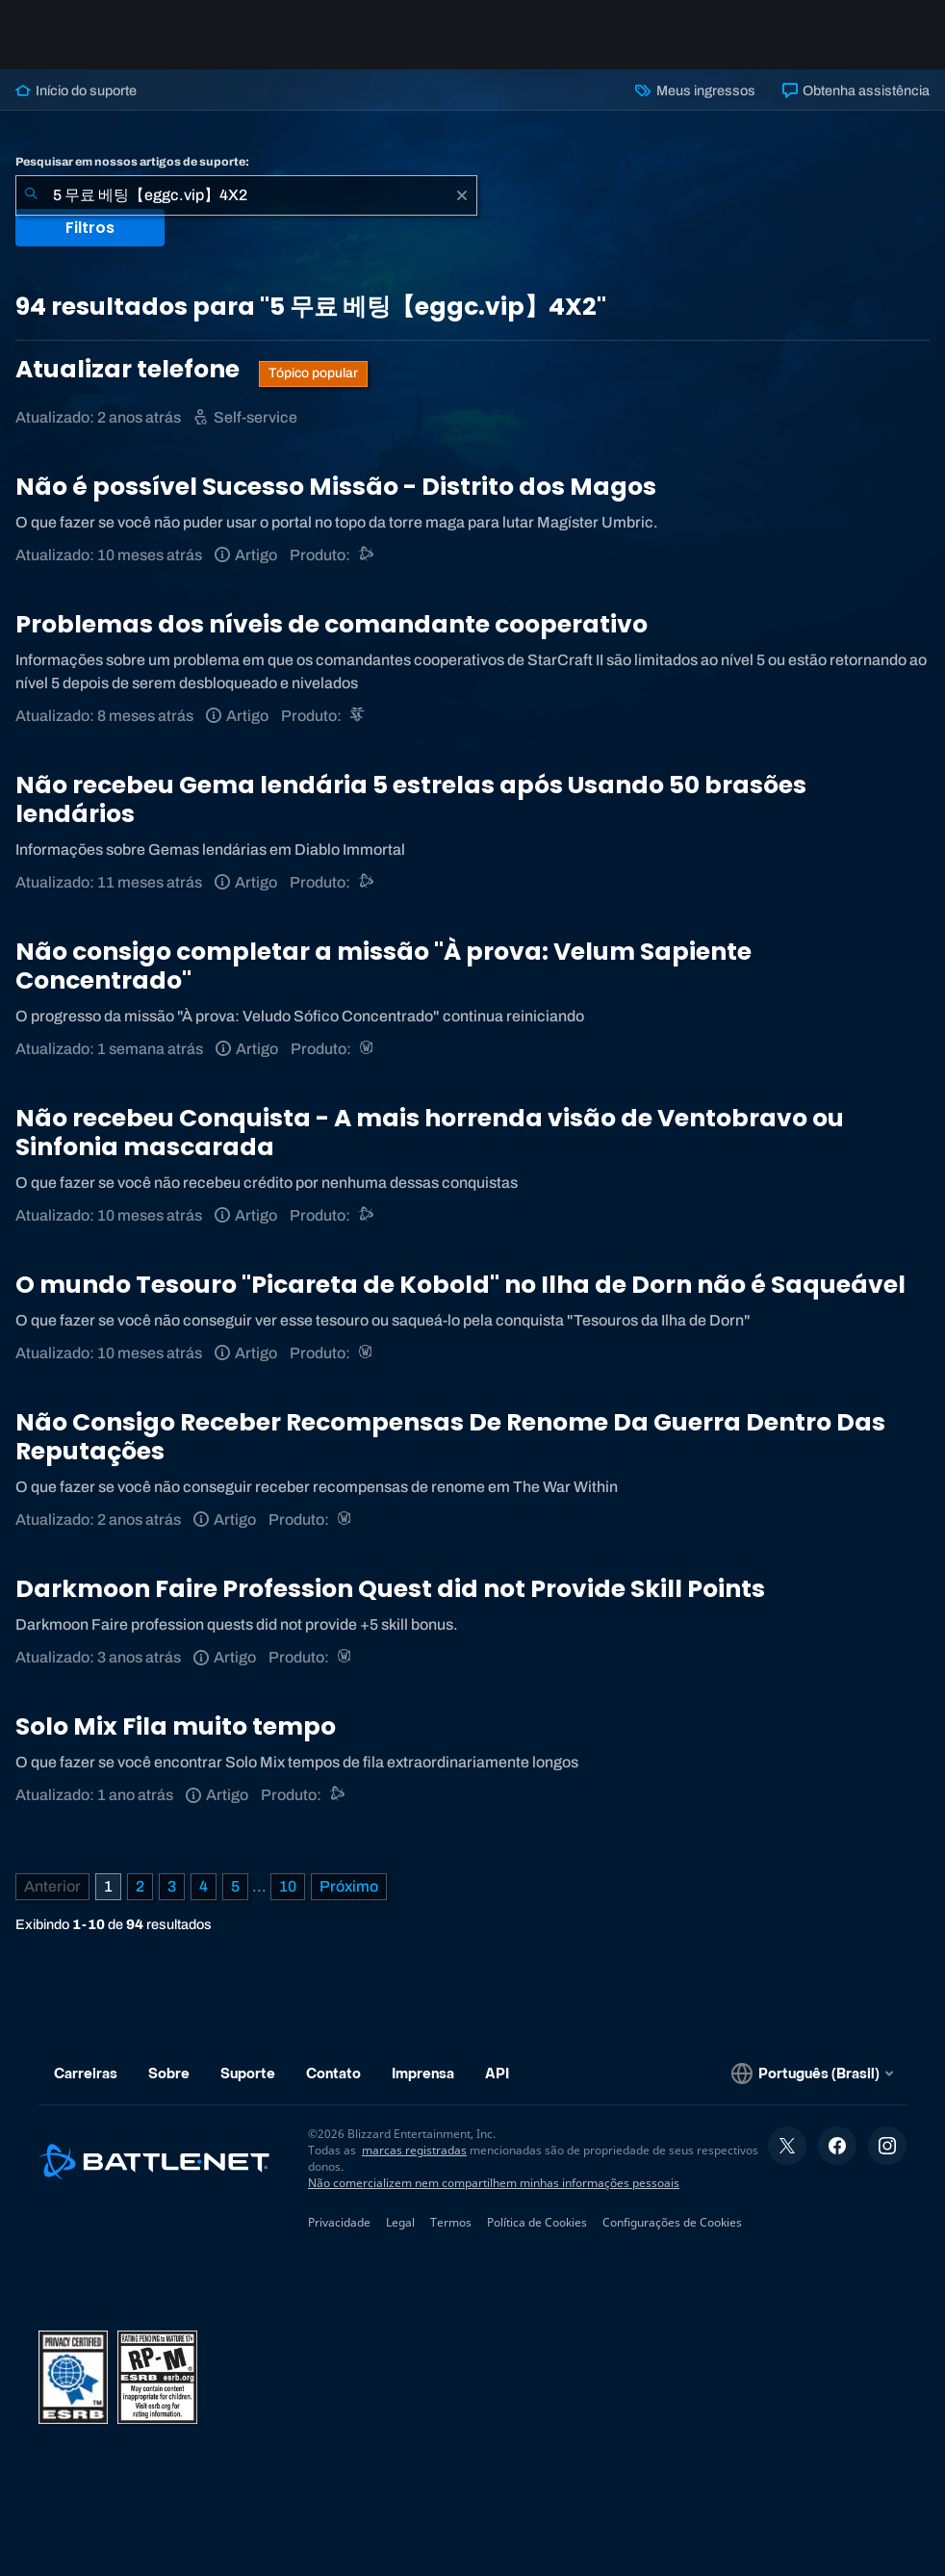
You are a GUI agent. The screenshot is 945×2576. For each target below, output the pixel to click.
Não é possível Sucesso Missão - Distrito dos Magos (335, 486)
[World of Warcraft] (368, 1049)
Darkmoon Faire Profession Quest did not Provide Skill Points (390, 1589)
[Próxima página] (349, 1886)
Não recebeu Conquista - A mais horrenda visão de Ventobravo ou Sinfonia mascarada (429, 1132)
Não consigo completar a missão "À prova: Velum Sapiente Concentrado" (383, 966)
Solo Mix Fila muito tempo (175, 1726)
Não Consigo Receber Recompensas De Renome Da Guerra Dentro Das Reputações (450, 1436)
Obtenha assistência (856, 90)
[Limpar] (462, 195)
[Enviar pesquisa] (30, 195)
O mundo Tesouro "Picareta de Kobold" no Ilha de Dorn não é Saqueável (460, 1284)
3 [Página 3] (171, 1886)
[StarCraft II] (358, 716)
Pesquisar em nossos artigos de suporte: (132, 161)
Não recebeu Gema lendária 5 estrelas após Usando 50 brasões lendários (410, 799)
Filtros (90, 228)
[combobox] (246, 195)
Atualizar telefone (129, 369)
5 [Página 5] (235, 1886)
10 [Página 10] (287, 1886)
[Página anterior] (52, 1886)
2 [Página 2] (140, 1886)
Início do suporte (76, 90)
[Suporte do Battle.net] (367, 555)
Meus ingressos (694, 90)
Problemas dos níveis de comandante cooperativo (331, 624)
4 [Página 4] (203, 1886)
